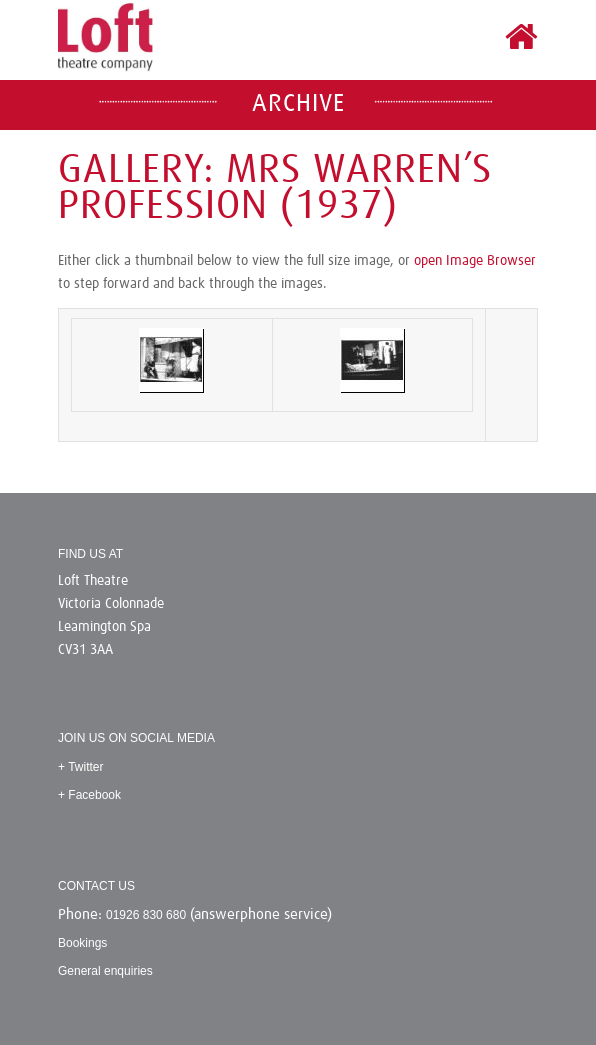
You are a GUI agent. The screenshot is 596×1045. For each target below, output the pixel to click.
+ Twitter (80, 767)
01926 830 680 (146, 915)
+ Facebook (89, 795)
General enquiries (105, 971)
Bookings (82, 943)
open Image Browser (475, 261)
